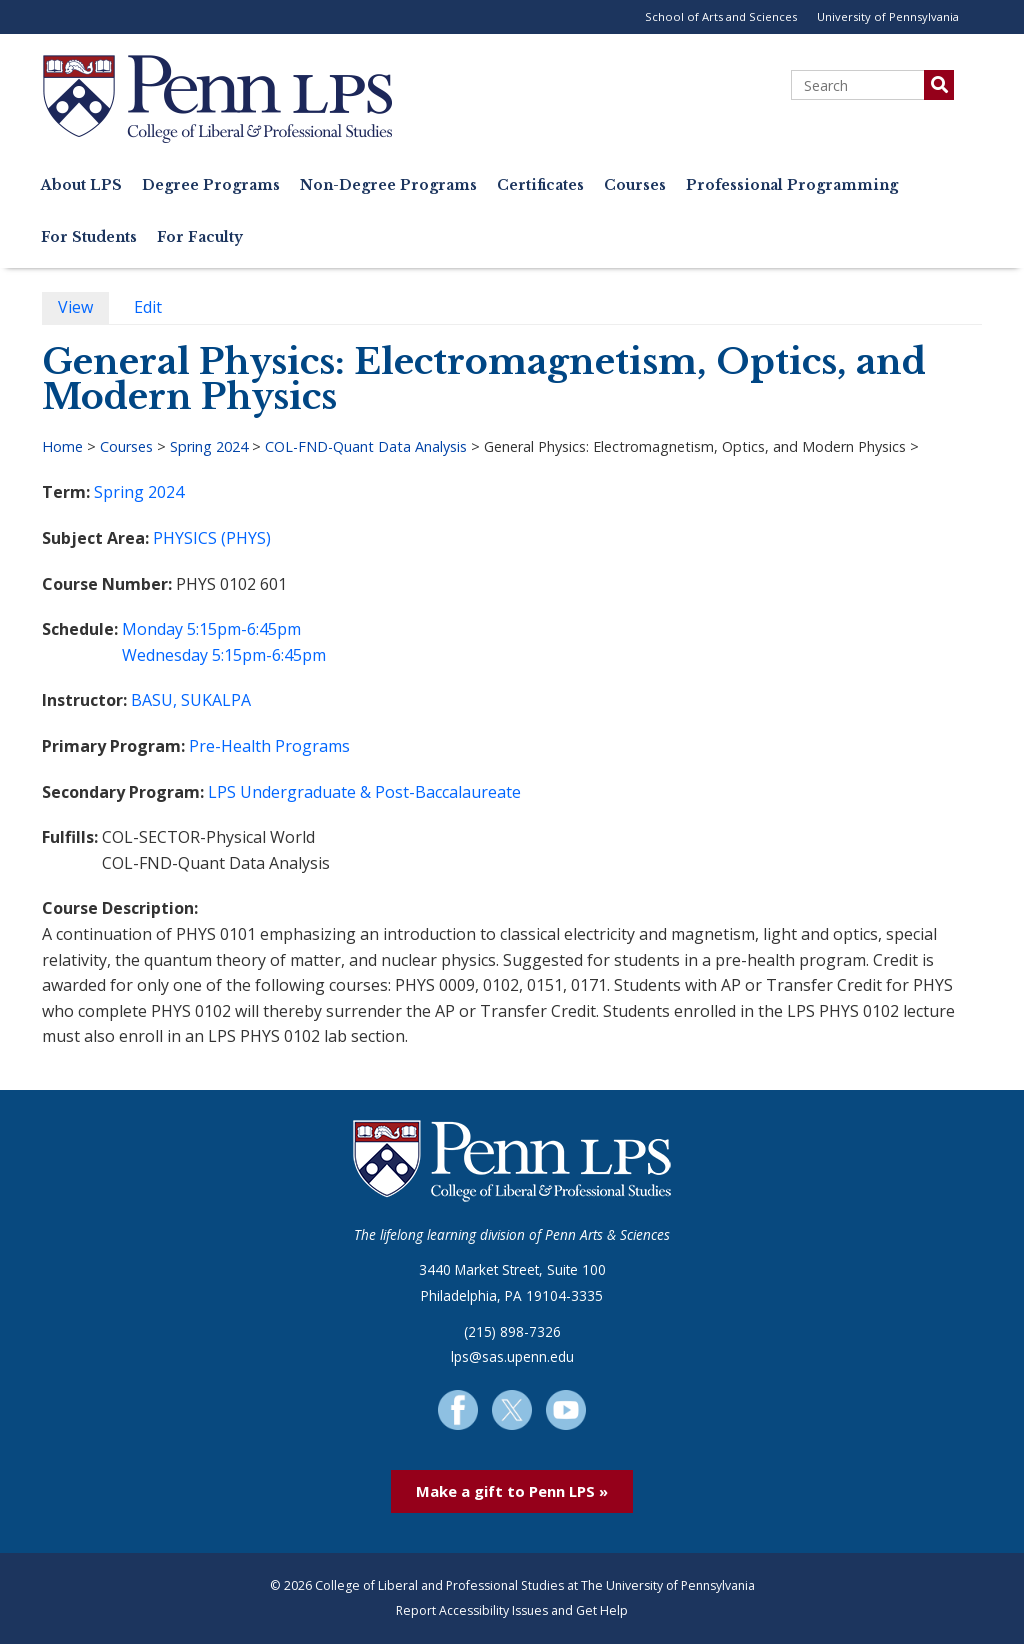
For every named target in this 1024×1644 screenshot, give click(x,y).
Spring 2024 (209, 446)
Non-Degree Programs (388, 185)
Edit (156, 309)
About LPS (81, 185)
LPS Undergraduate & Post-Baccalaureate (364, 792)
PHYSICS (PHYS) (212, 538)
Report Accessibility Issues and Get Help (512, 1610)
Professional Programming (792, 185)
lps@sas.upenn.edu (512, 1356)
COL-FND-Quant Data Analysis (366, 446)
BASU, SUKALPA (191, 700)
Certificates (540, 185)
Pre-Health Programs (269, 746)
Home (62, 446)
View (83, 309)
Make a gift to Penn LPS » (512, 1491)
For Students (89, 237)
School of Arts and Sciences (721, 16)
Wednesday (165, 655)
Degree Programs (211, 185)
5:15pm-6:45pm (244, 629)
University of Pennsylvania (888, 16)
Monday (152, 629)
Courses (635, 185)
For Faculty (200, 237)
